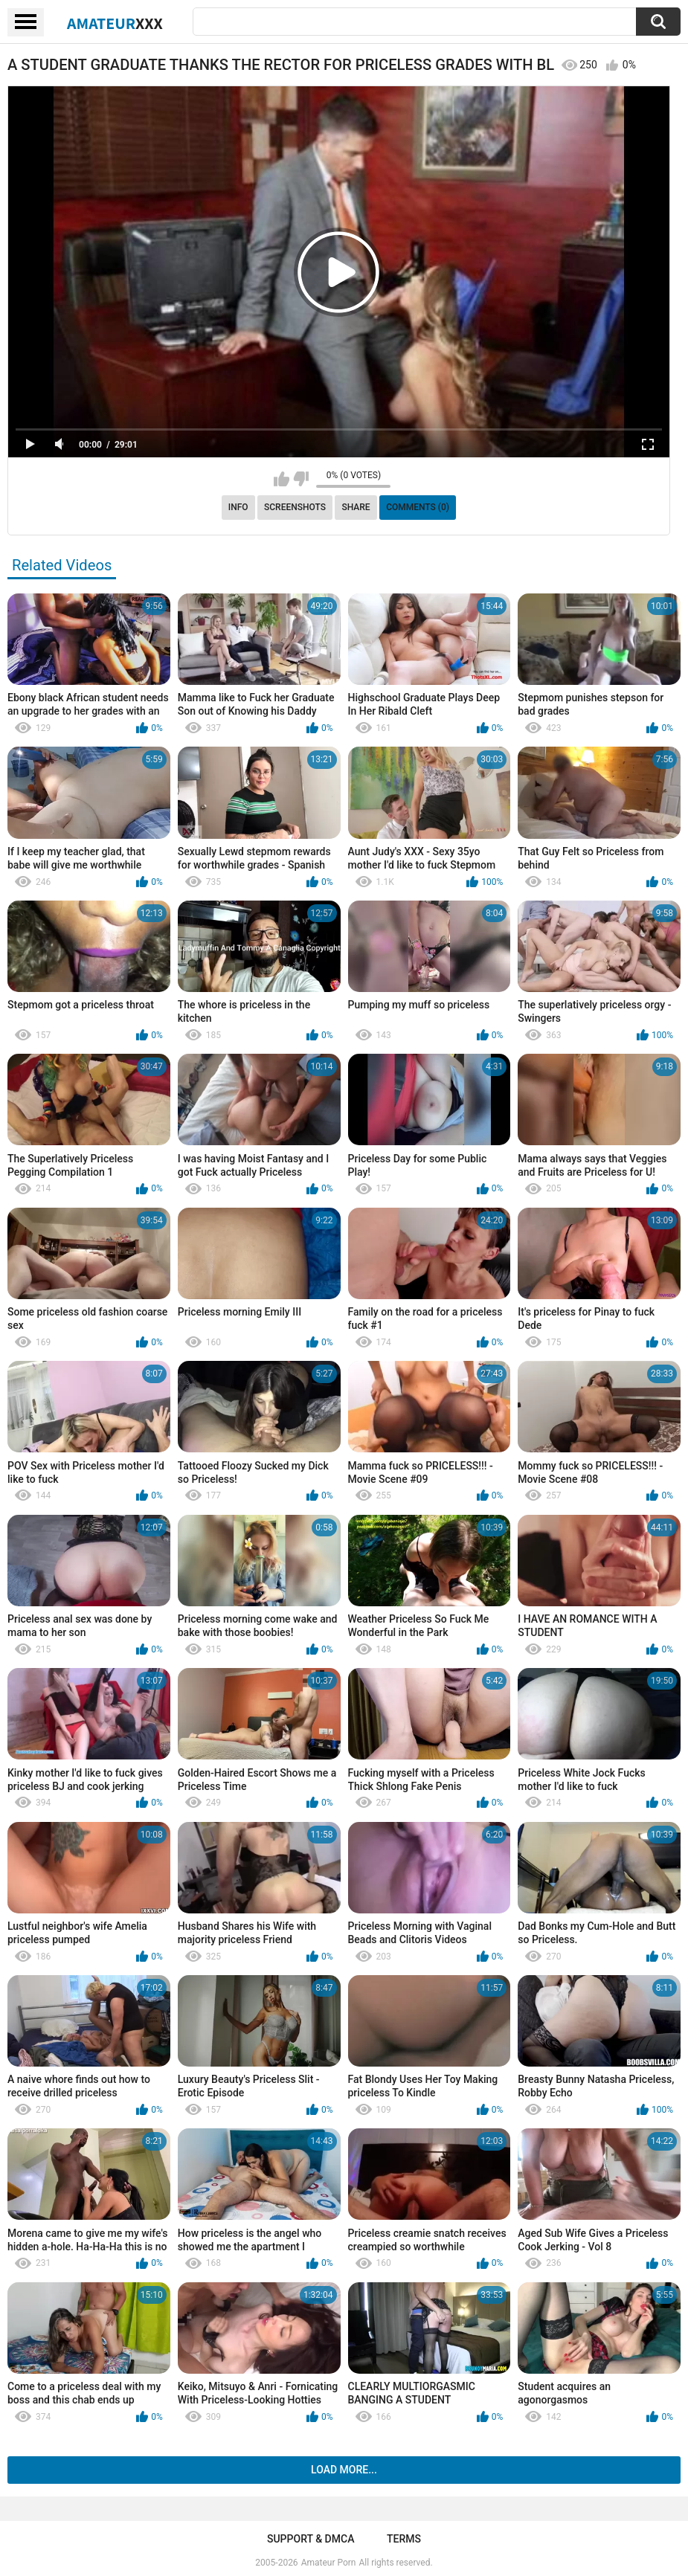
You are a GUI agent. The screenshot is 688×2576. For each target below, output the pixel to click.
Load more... (344, 2470)
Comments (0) (417, 507)
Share (355, 507)
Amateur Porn (328, 2562)
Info (238, 507)
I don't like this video (301, 478)
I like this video (281, 478)
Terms (404, 2539)
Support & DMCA (310, 2539)
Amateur (115, 23)
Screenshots (295, 507)
